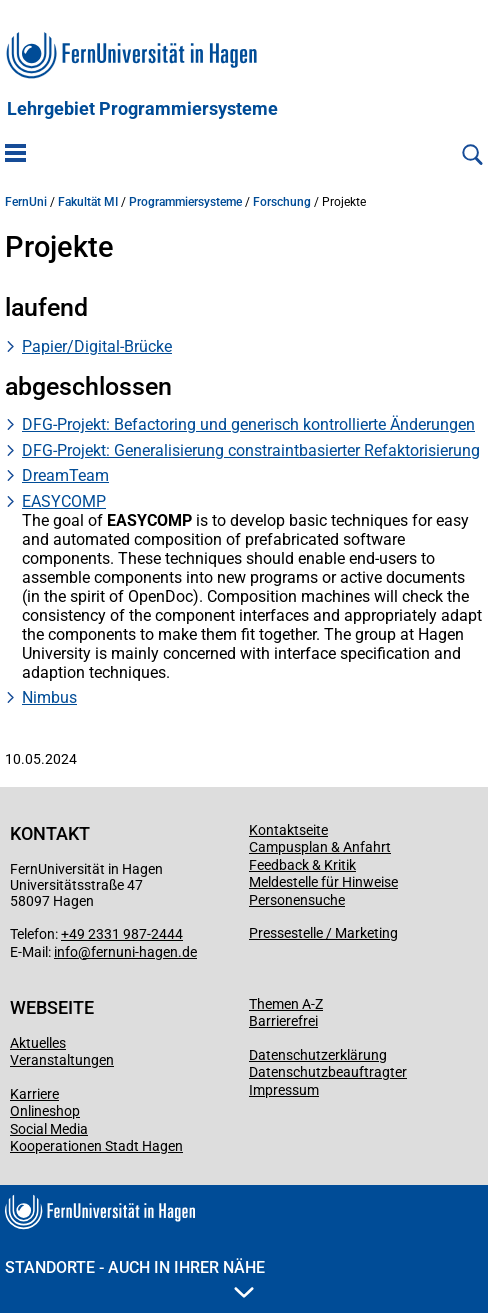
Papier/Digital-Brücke (97, 346)
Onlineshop (45, 1111)
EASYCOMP (64, 501)
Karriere (34, 1094)
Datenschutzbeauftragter (328, 1072)
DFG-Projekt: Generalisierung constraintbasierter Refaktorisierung (251, 450)
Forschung (282, 202)
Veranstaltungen (62, 1060)
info (66, 952)
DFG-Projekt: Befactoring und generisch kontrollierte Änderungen (248, 424)
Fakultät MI (88, 202)
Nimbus (49, 697)
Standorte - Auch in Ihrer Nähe (135, 1278)
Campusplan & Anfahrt (320, 847)
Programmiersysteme (185, 202)
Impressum (284, 1090)
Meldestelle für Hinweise (323, 882)
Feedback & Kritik (302, 865)
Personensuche (297, 900)
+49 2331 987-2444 (122, 934)
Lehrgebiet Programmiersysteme (142, 109)
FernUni (26, 202)
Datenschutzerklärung (318, 1055)
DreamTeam (65, 475)
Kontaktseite (288, 830)
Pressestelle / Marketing (323, 933)
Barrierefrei (283, 1021)
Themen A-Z (286, 1004)
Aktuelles (38, 1043)
